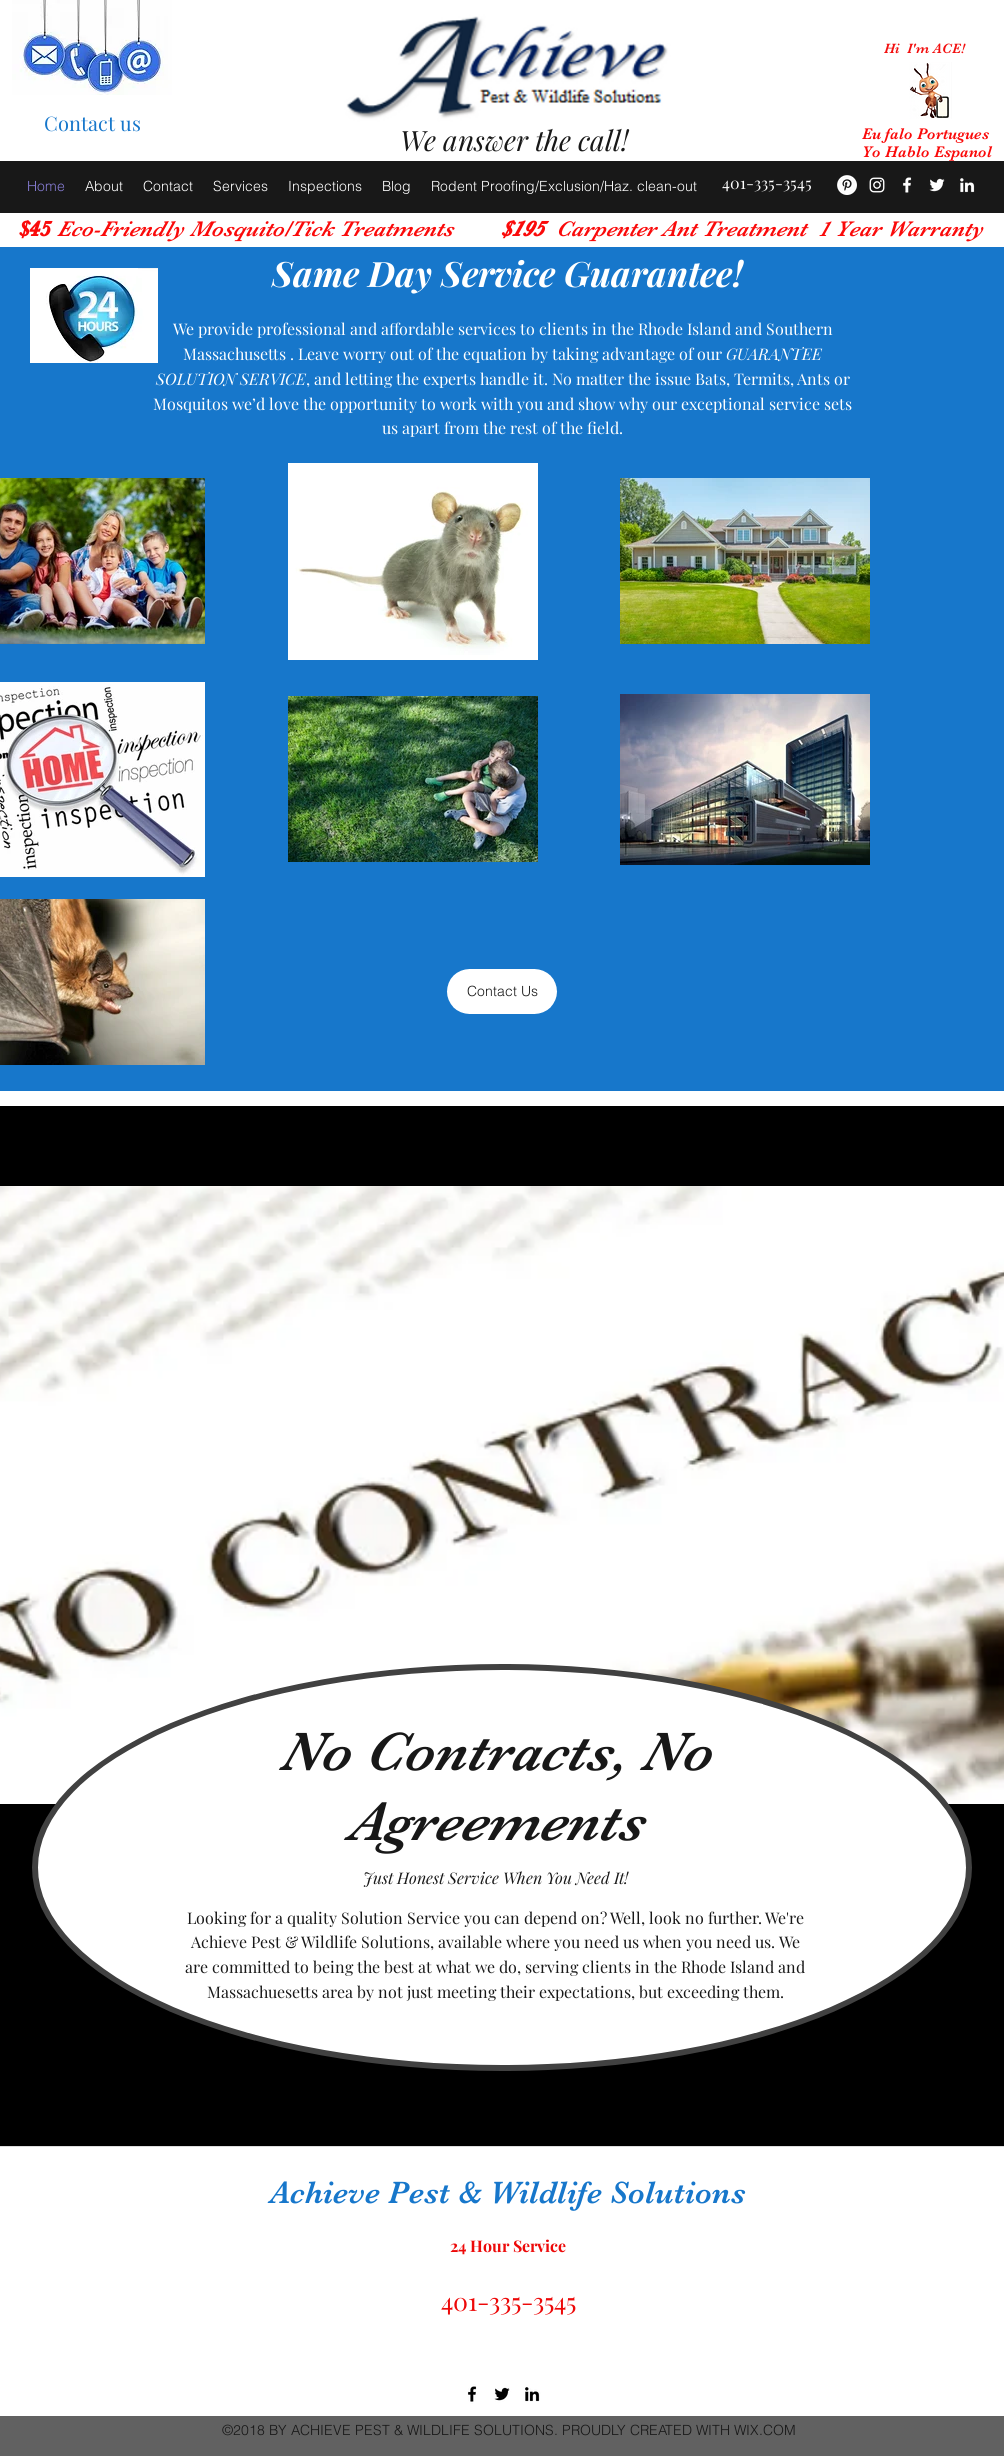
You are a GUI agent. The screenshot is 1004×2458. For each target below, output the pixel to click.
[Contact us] (92, 123)
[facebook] (907, 185)
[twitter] (502, 2394)
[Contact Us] (502, 991)
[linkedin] (532, 2394)
